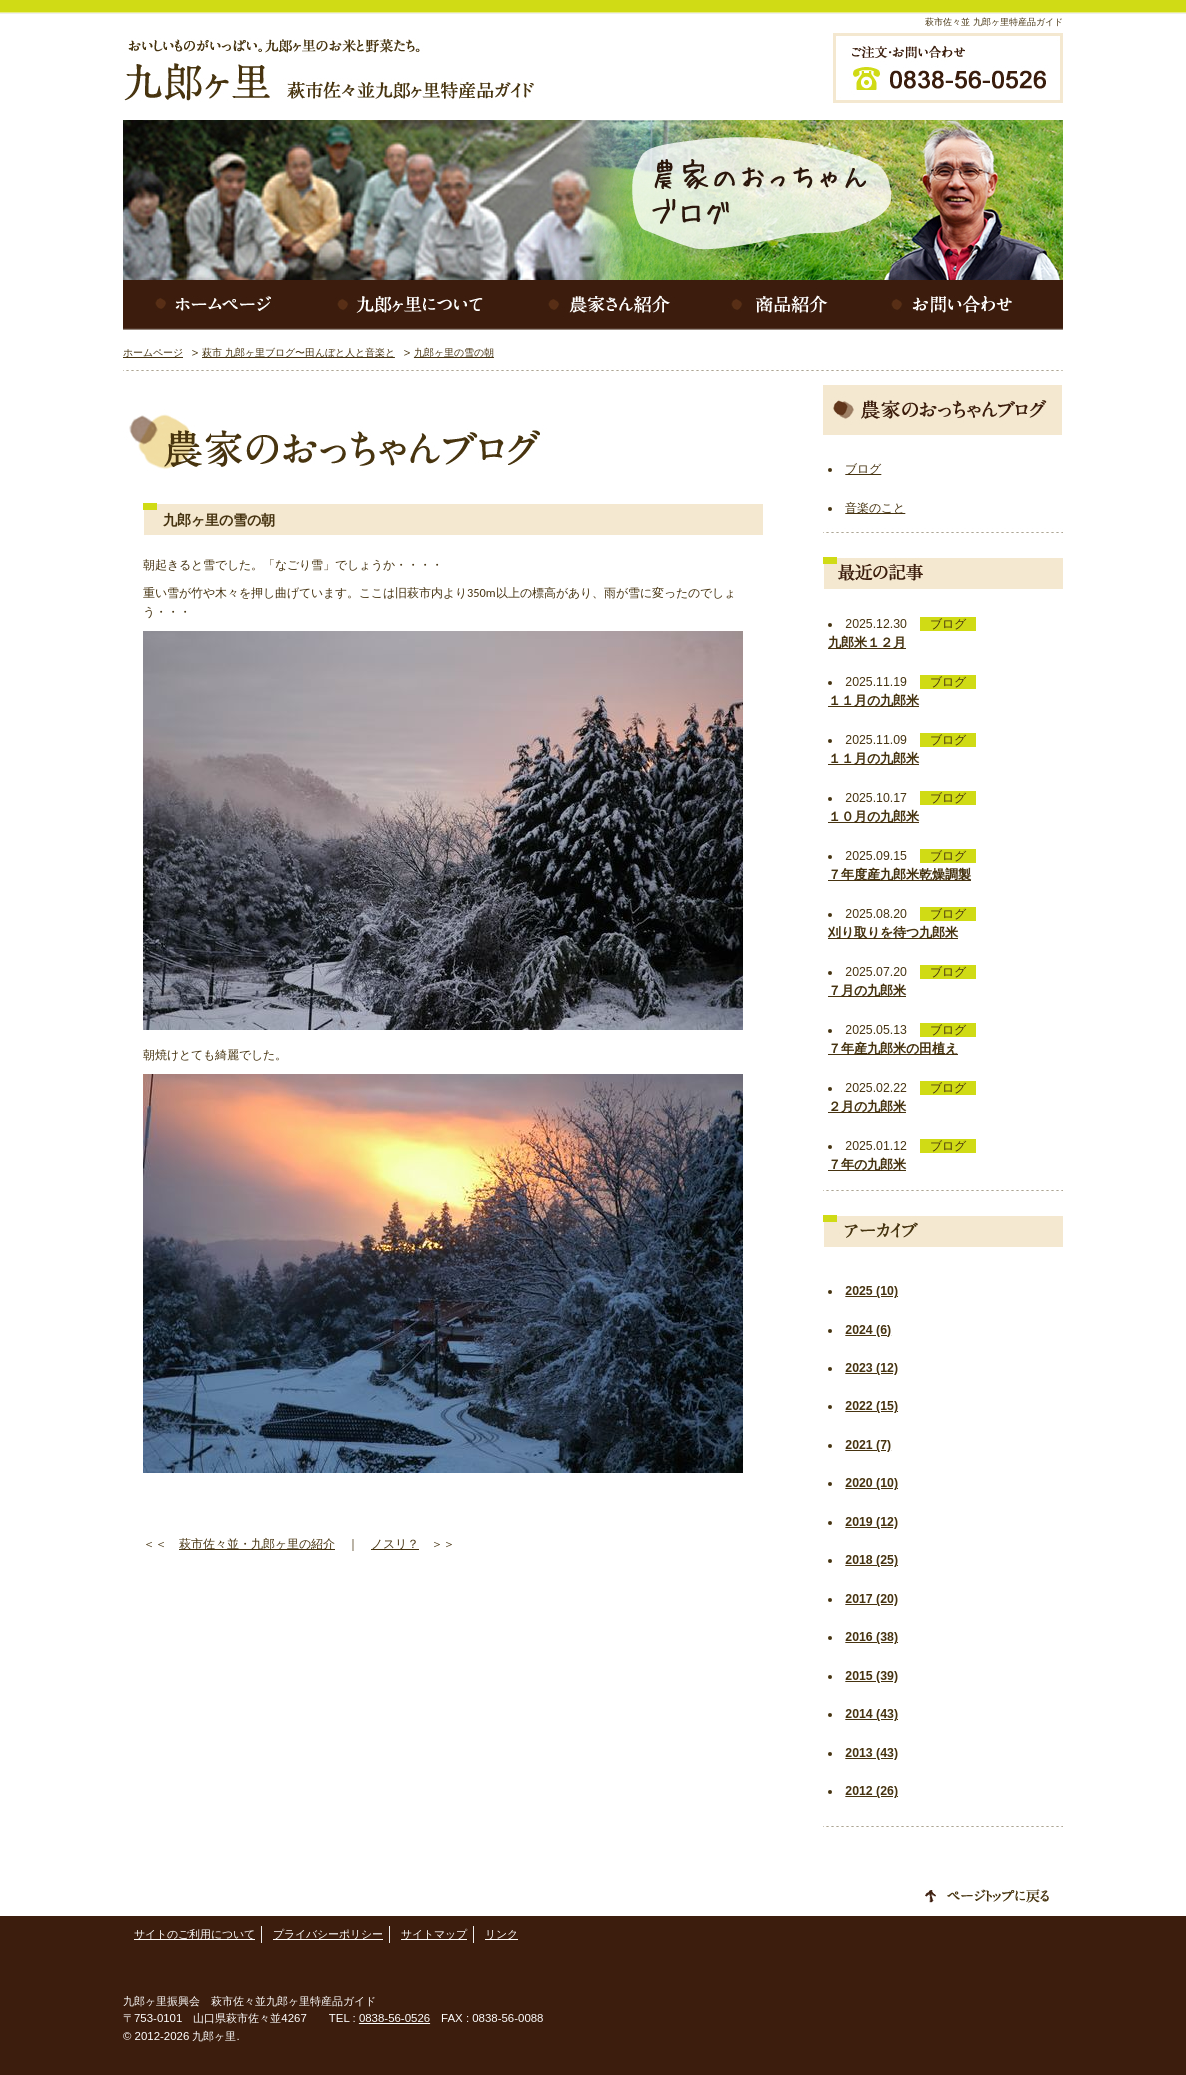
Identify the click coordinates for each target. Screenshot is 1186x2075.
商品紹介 (783, 305)
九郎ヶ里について (413, 305)
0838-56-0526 (394, 2018)
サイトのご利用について (194, 1934)
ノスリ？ (395, 1544)
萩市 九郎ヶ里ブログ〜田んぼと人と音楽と (298, 352)
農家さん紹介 (613, 305)
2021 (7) (868, 1445)
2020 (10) (871, 1483)
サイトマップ (434, 1934)
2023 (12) (871, 1368)
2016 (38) (871, 1637)
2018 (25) (871, 1560)
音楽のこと (875, 508)
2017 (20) (871, 1599)
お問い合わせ (963, 305)
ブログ (863, 469)
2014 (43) (871, 1714)
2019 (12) (871, 1522)
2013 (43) (871, 1753)
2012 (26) (871, 1791)
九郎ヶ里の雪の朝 (454, 352)
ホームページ (213, 305)
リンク (501, 1934)
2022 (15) (871, 1406)
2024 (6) (868, 1330)
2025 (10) (871, 1291)
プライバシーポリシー (328, 1934)
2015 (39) (871, 1676)
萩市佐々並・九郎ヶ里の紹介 (257, 1544)
